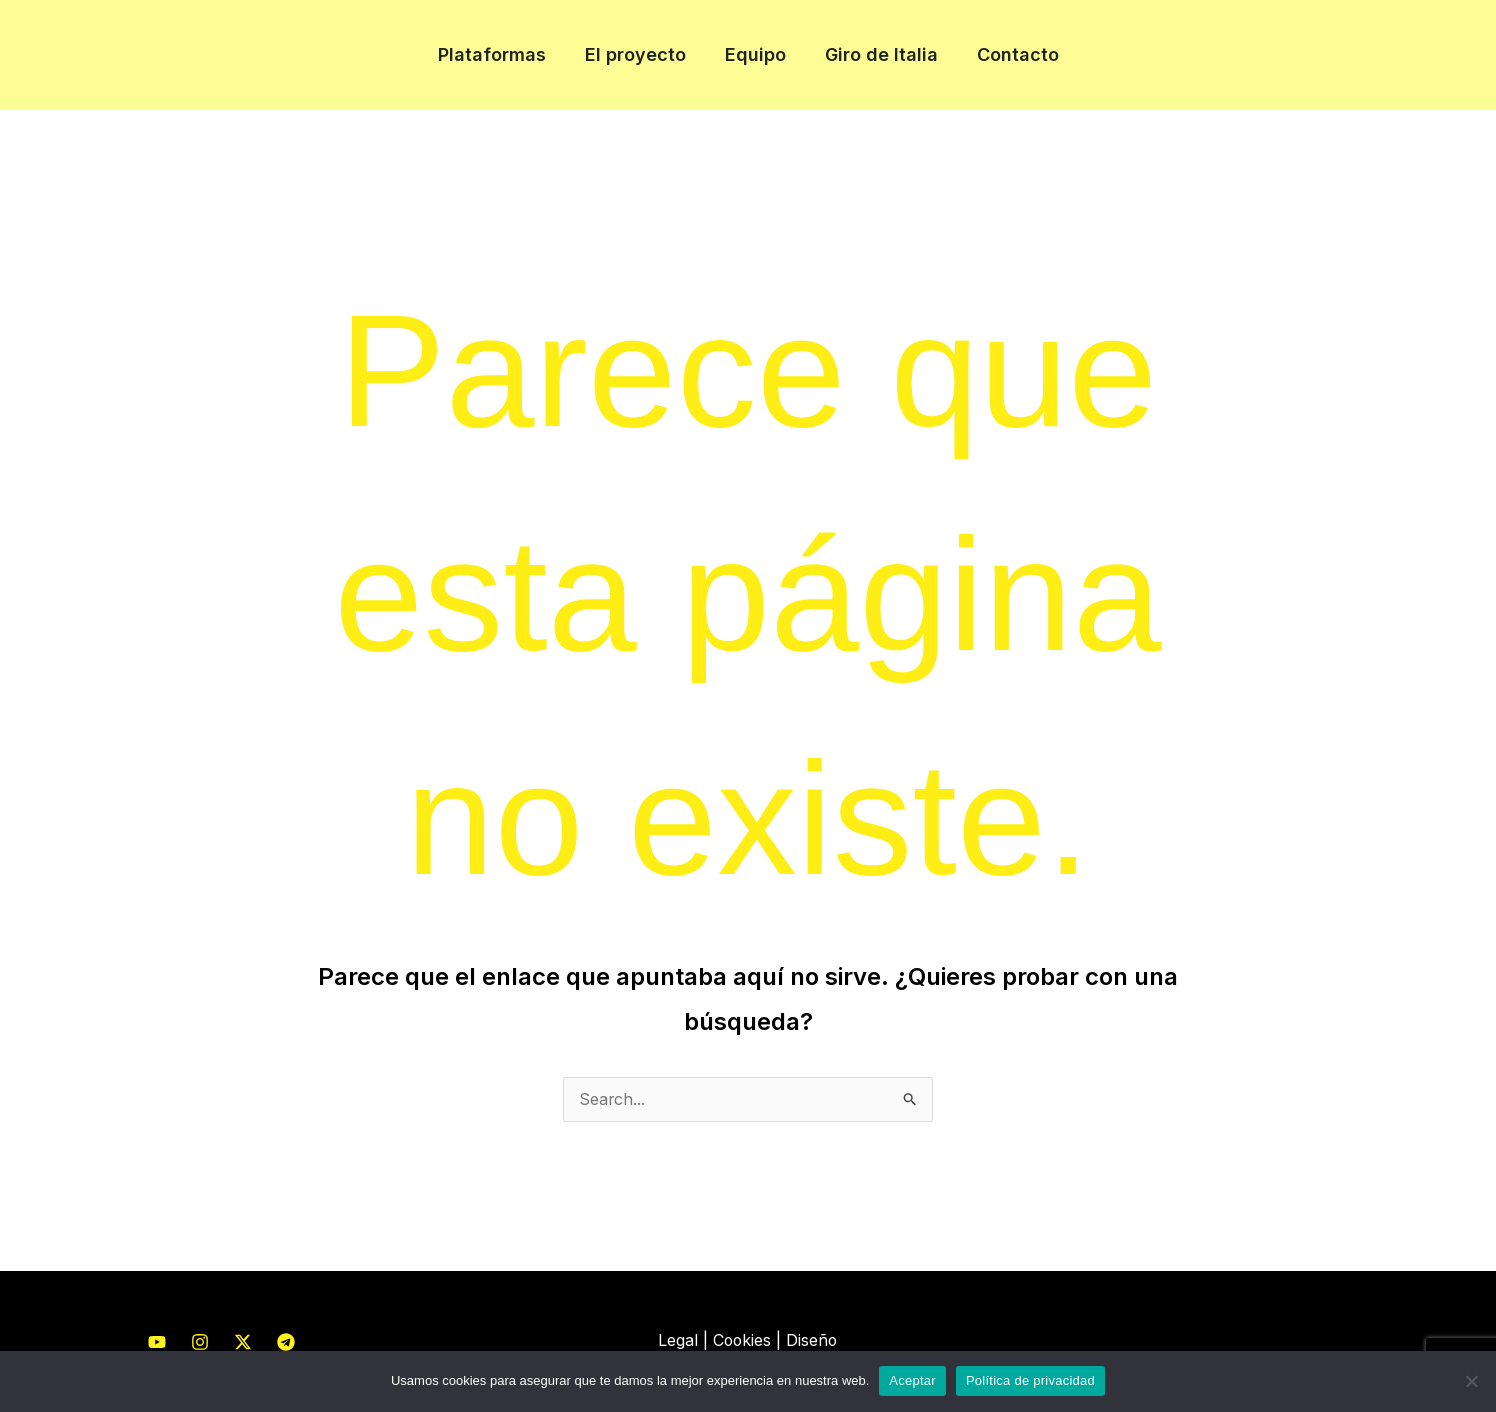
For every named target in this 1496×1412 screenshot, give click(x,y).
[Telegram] (286, 1343)
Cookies (742, 1341)
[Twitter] (243, 1343)
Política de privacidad (1030, 1380)
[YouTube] (157, 1343)
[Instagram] (200, 1343)
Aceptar (912, 1380)
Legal (677, 1341)
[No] (1471, 1381)
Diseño (813, 1341)
